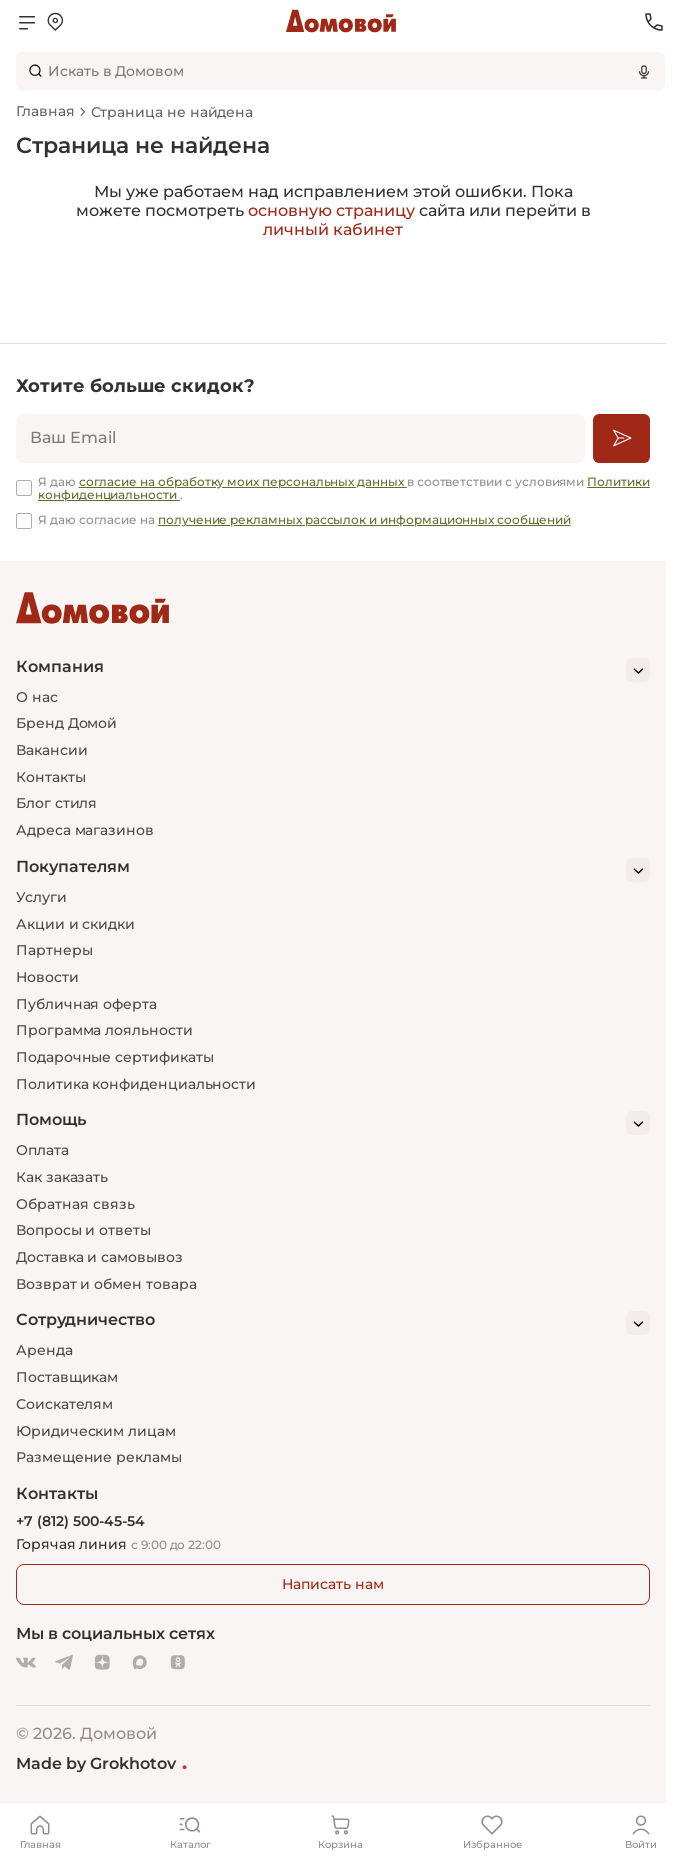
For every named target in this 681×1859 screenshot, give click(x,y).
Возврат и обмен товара (106, 1284)
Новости (47, 977)
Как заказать (62, 1177)
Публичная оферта (86, 1004)
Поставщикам (67, 1377)
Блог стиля (56, 803)
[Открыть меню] (27, 22)
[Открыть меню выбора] (55, 22)
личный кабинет (333, 229)
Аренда (44, 1350)
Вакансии (51, 750)
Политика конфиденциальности (136, 1084)
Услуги (41, 897)
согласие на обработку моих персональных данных (243, 481)
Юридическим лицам (96, 1431)
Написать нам (332, 1584)
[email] (300, 438)
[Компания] (333, 670)
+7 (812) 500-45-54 (80, 1521)
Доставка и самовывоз (99, 1257)
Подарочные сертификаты (114, 1057)
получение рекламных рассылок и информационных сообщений (364, 519)
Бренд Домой (66, 723)
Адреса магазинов (85, 830)
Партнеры (54, 950)
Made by (101, 1763)
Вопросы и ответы (83, 1230)
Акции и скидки (75, 924)
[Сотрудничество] (333, 1323)
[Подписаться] (621, 438)
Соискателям (64, 1404)
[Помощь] (333, 1123)
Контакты (50, 777)
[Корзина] (341, 1831)
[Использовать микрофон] (644, 71)
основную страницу (331, 210)
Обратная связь (75, 1204)
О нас (37, 697)
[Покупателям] (333, 870)
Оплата (42, 1150)
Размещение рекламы (99, 1457)
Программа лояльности (104, 1030)
